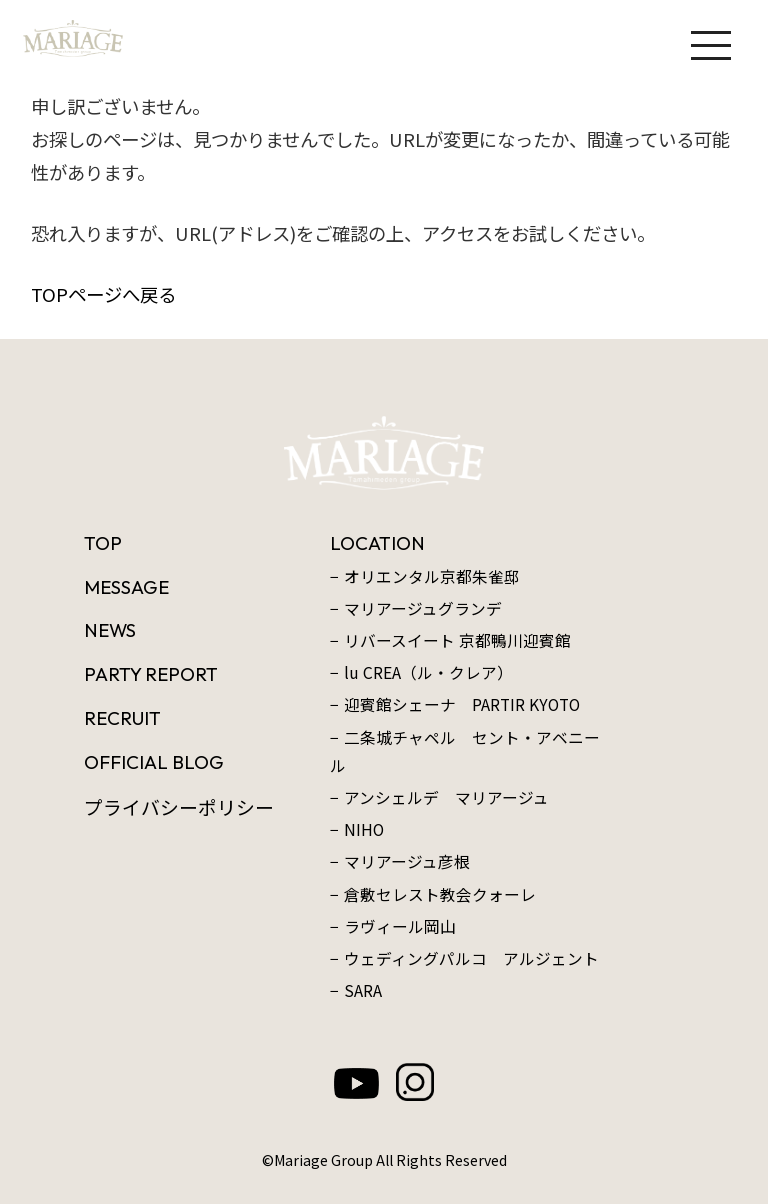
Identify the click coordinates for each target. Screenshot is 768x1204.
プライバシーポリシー (179, 806)
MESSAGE (126, 587)
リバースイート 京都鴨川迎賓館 (457, 640)
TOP (103, 543)
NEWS (110, 630)
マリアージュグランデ (423, 608)
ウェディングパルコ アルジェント (471, 958)
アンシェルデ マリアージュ (446, 797)
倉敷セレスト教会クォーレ (440, 894)
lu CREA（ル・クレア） (428, 672)
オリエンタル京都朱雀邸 (432, 576)
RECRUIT (122, 718)
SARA (363, 990)
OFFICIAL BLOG (154, 762)
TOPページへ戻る (103, 294)
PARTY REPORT (151, 674)
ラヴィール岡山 (400, 926)
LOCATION (377, 543)
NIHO (364, 829)
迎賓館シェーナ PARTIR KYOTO (462, 704)
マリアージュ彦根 (407, 861)
